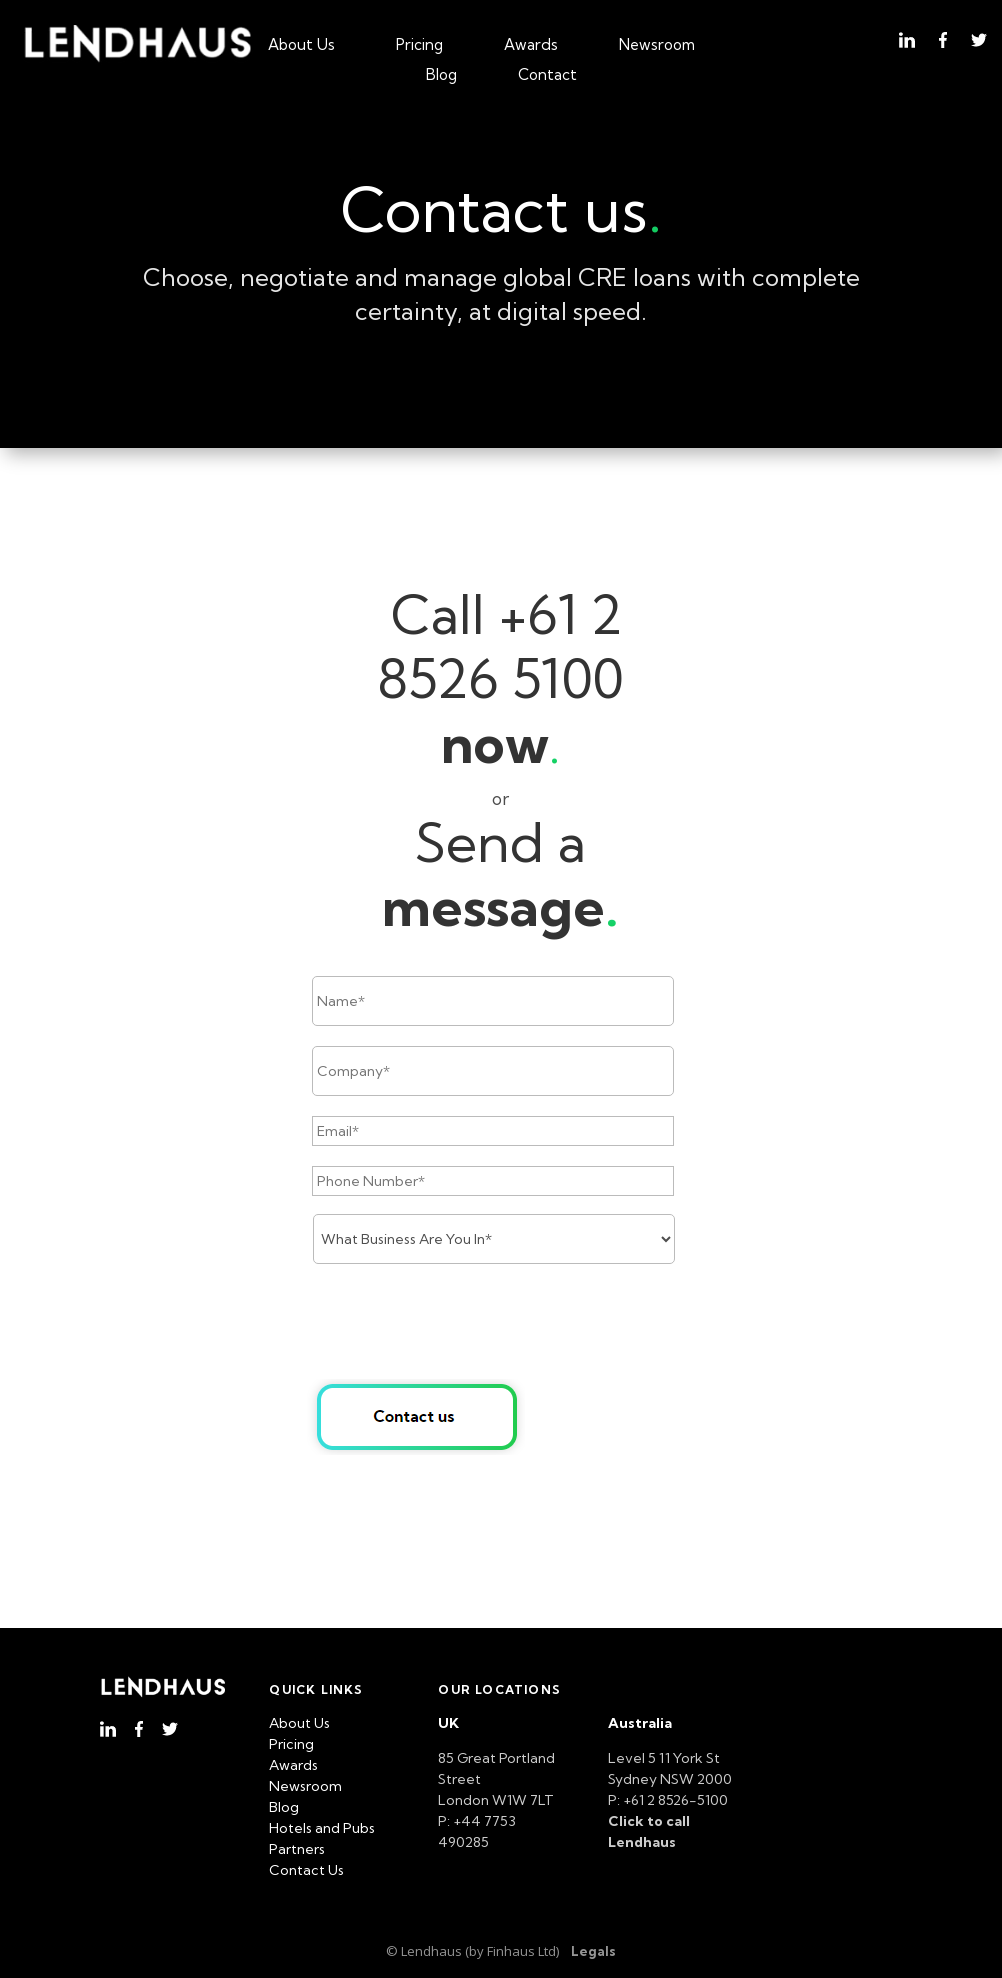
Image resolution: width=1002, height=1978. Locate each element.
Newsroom (657, 46)
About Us (301, 46)
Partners (297, 1849)
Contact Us (306, 1870)
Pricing (419, 46)
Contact (547, 76)
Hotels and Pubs (322, 1828)
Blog (441, 76)
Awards (531, 46)
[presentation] (464, 1323)
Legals (593, 1951)
